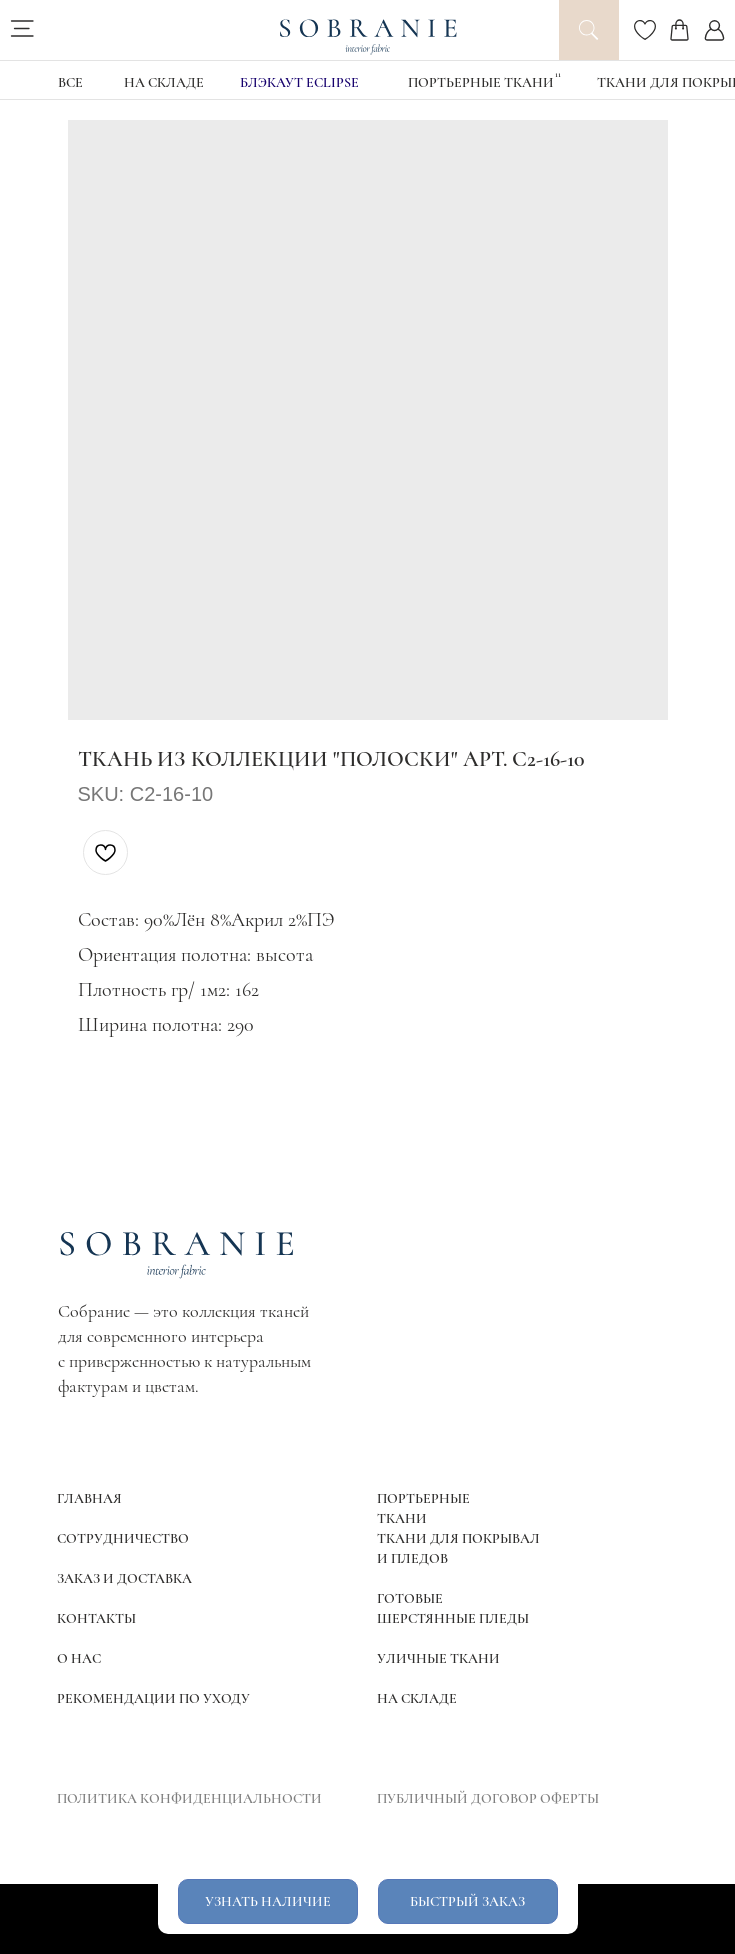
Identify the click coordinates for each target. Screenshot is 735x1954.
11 (558, 74)
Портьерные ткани (481, 82)
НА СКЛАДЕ (164, 82)
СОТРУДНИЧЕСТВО (123, 1538)
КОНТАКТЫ (96, 1618)
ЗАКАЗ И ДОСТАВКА (124, 1578)
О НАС (79, 1658)
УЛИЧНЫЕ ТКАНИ (438, 1658)
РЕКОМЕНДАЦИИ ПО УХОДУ (153, 1698)
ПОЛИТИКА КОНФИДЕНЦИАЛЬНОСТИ (189, 1798)
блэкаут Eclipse (299, 82)
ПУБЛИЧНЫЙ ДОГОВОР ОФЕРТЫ (488, 1798)
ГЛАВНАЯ (89, 1498)
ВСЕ (70, 82)
